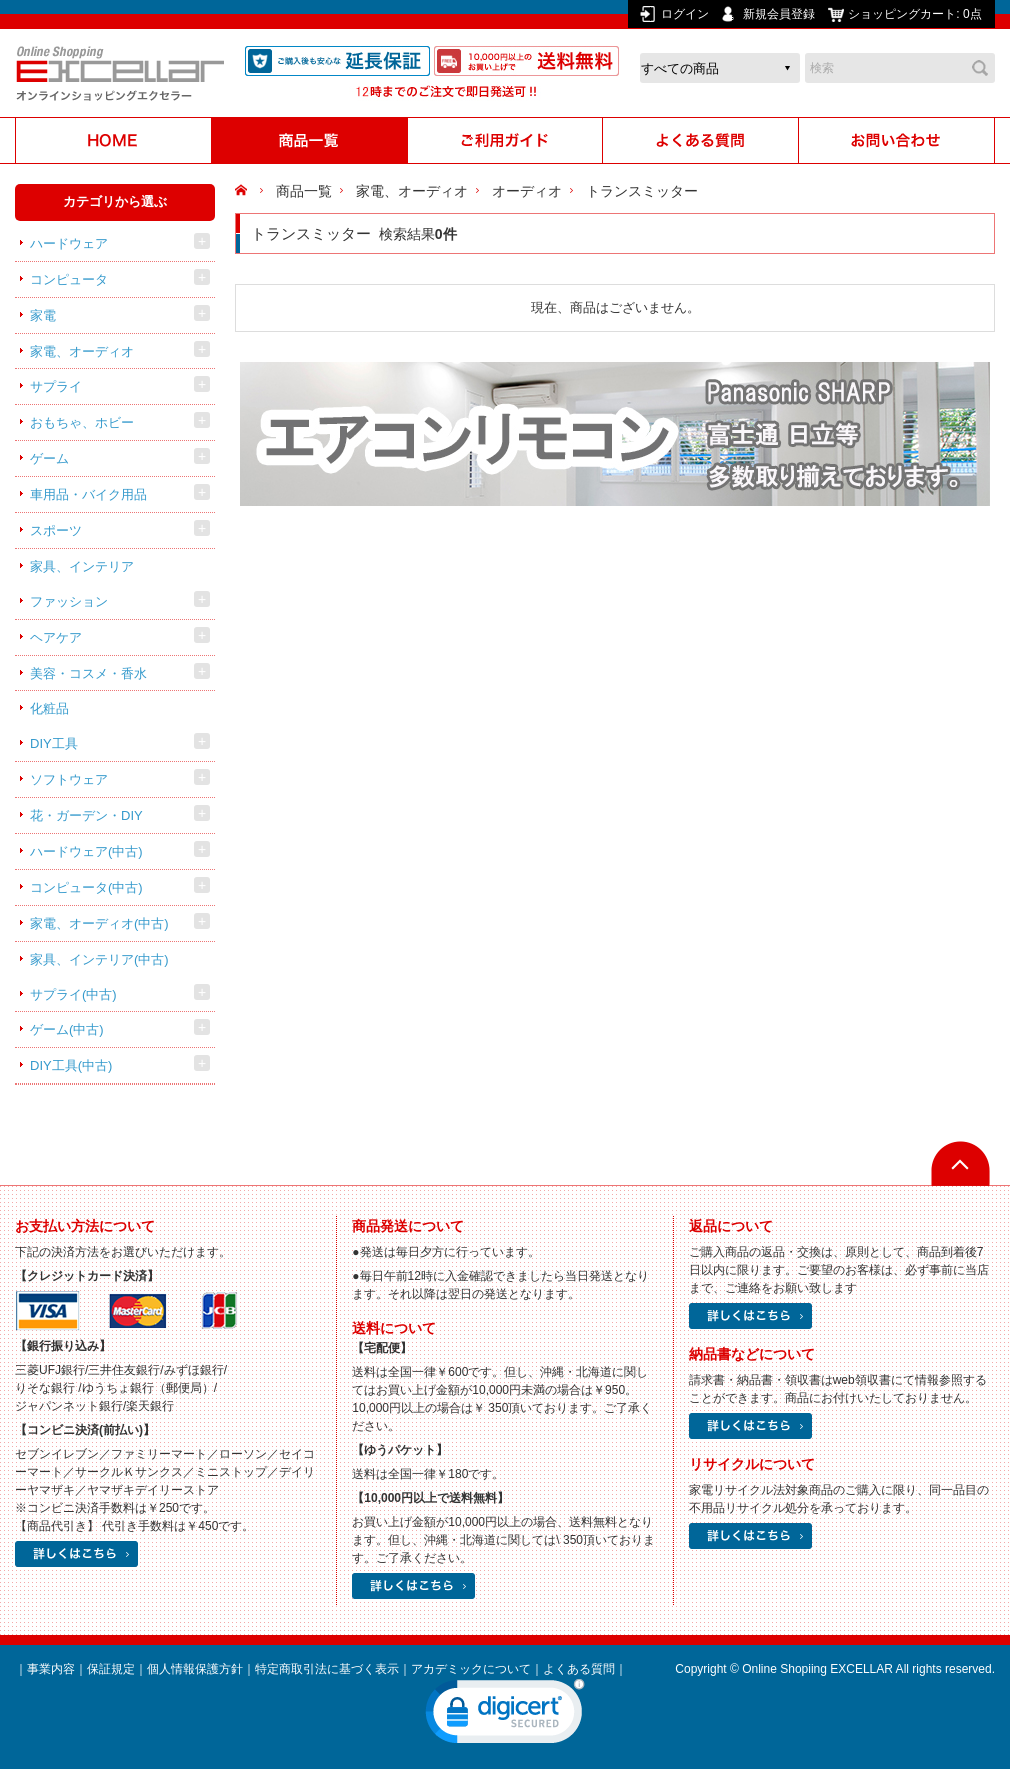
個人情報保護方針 (195, 1669)
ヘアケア (56, 637)
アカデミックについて (471, 1669)
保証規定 (111, 1669)
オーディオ (527, 191)
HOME (243, 191)
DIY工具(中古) (71, 1065)
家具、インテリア (82, 566)
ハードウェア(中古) (86, 851)
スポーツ (56, 530)
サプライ (56, 386)
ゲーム (49, 458)
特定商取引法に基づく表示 (327, 1669)
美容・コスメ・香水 (88, 673)
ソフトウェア (69, 779)
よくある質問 (579, 1669)
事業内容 (51, 1669)
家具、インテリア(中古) (99, 959)
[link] (505, 1716)
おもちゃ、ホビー (82, 422)
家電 (43, 315)
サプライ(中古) (73, 994)
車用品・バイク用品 (88, 494)
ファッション (69, 601)
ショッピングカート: (916, 14)
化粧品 (49, 708)
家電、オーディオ (82, 351)
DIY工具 (54, 743)
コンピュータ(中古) (86, 887)
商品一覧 (304, 191)
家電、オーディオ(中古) (99, 923)
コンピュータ (69, 279)
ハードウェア (69, 243)
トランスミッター (642, 191)
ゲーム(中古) (67, 1029)
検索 (980, 68)
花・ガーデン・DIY (86, 815)
